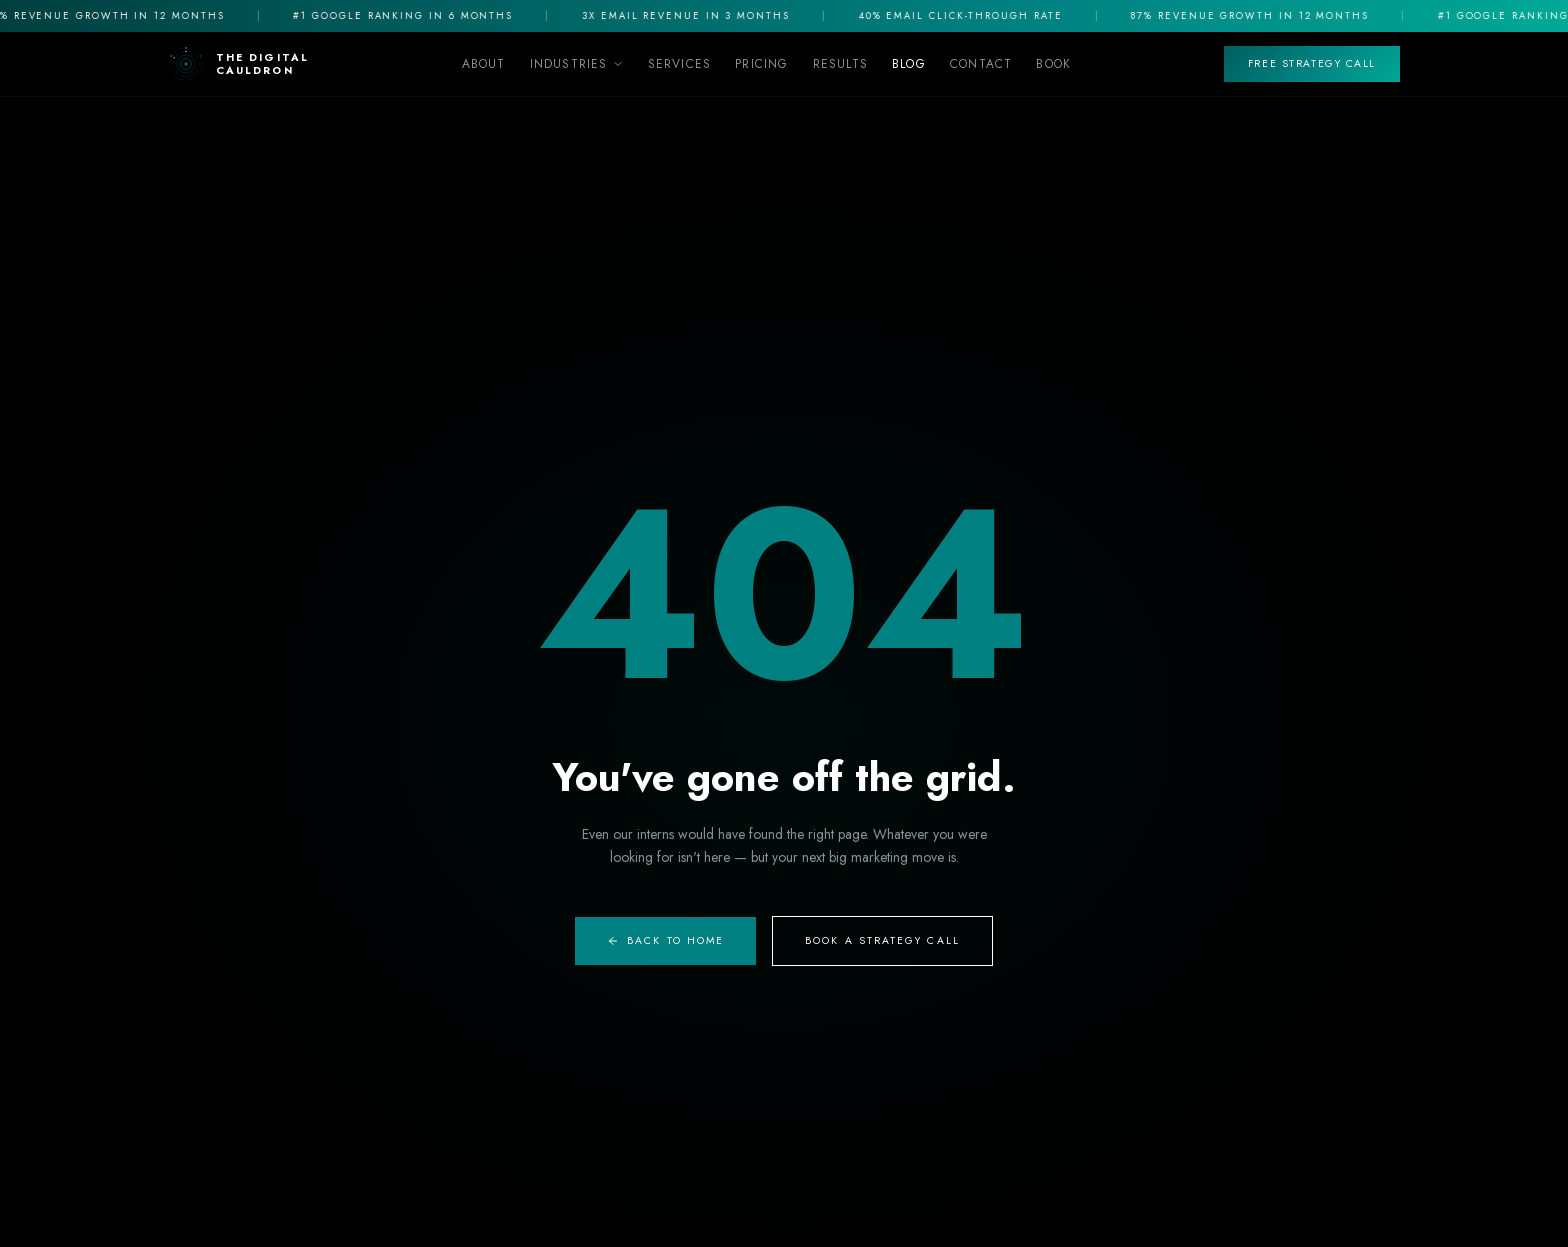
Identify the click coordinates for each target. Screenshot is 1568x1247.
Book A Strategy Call (882, 940)
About (484, 64)
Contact (981, 64)
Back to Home (665, 940)
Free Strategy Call (1312, 63)
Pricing (761, 64)
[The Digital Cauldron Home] (238, 64)
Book (1053, 64)
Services (680, 64)
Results (840, 64)
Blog (909, 64)
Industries (577, 64)
